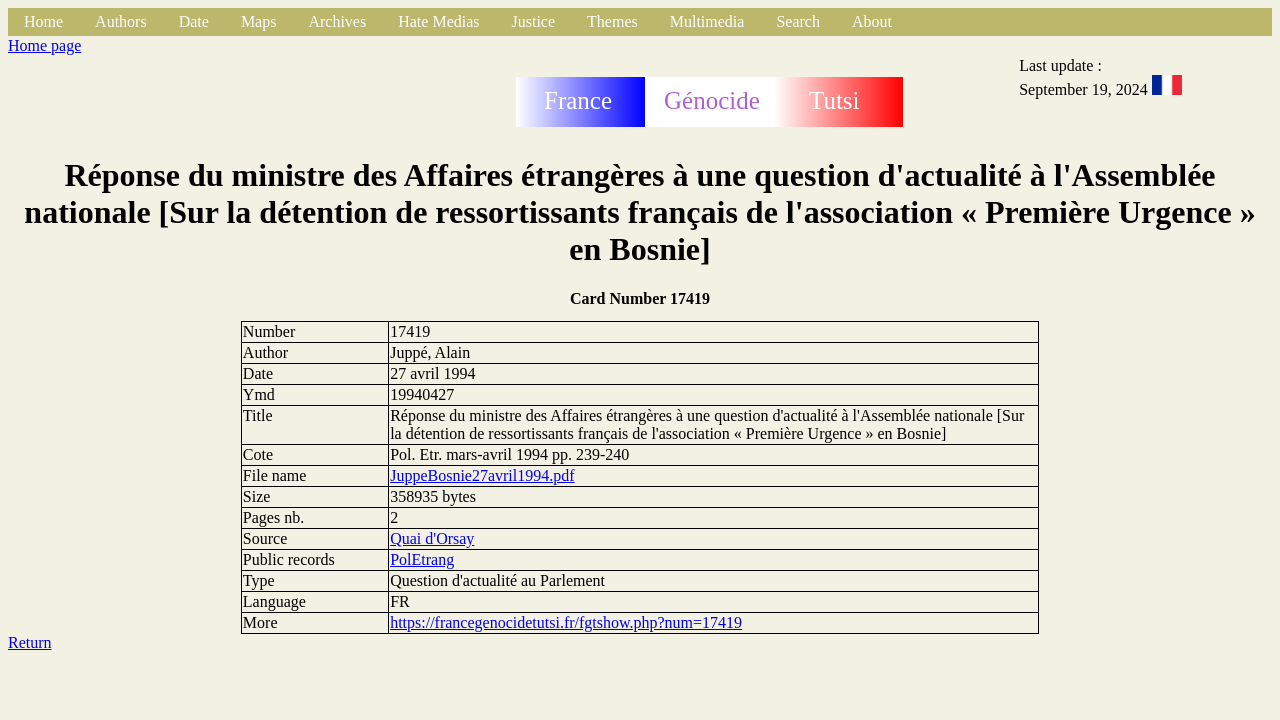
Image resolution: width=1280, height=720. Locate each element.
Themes (612, 21)
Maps (259, 21)
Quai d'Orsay (432, 538)
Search (798, 21)
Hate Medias (438, 21)
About (872, 21)
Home (43, 21)
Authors (121, 21)
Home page (44, 45)
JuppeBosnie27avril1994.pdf (482, 475)
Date (194, 21)
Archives (337, 21)
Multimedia (707, 21)
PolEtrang (422, 559)
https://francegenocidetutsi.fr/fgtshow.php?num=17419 (566, 622)
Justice (534, 21)
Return (30, 642)
